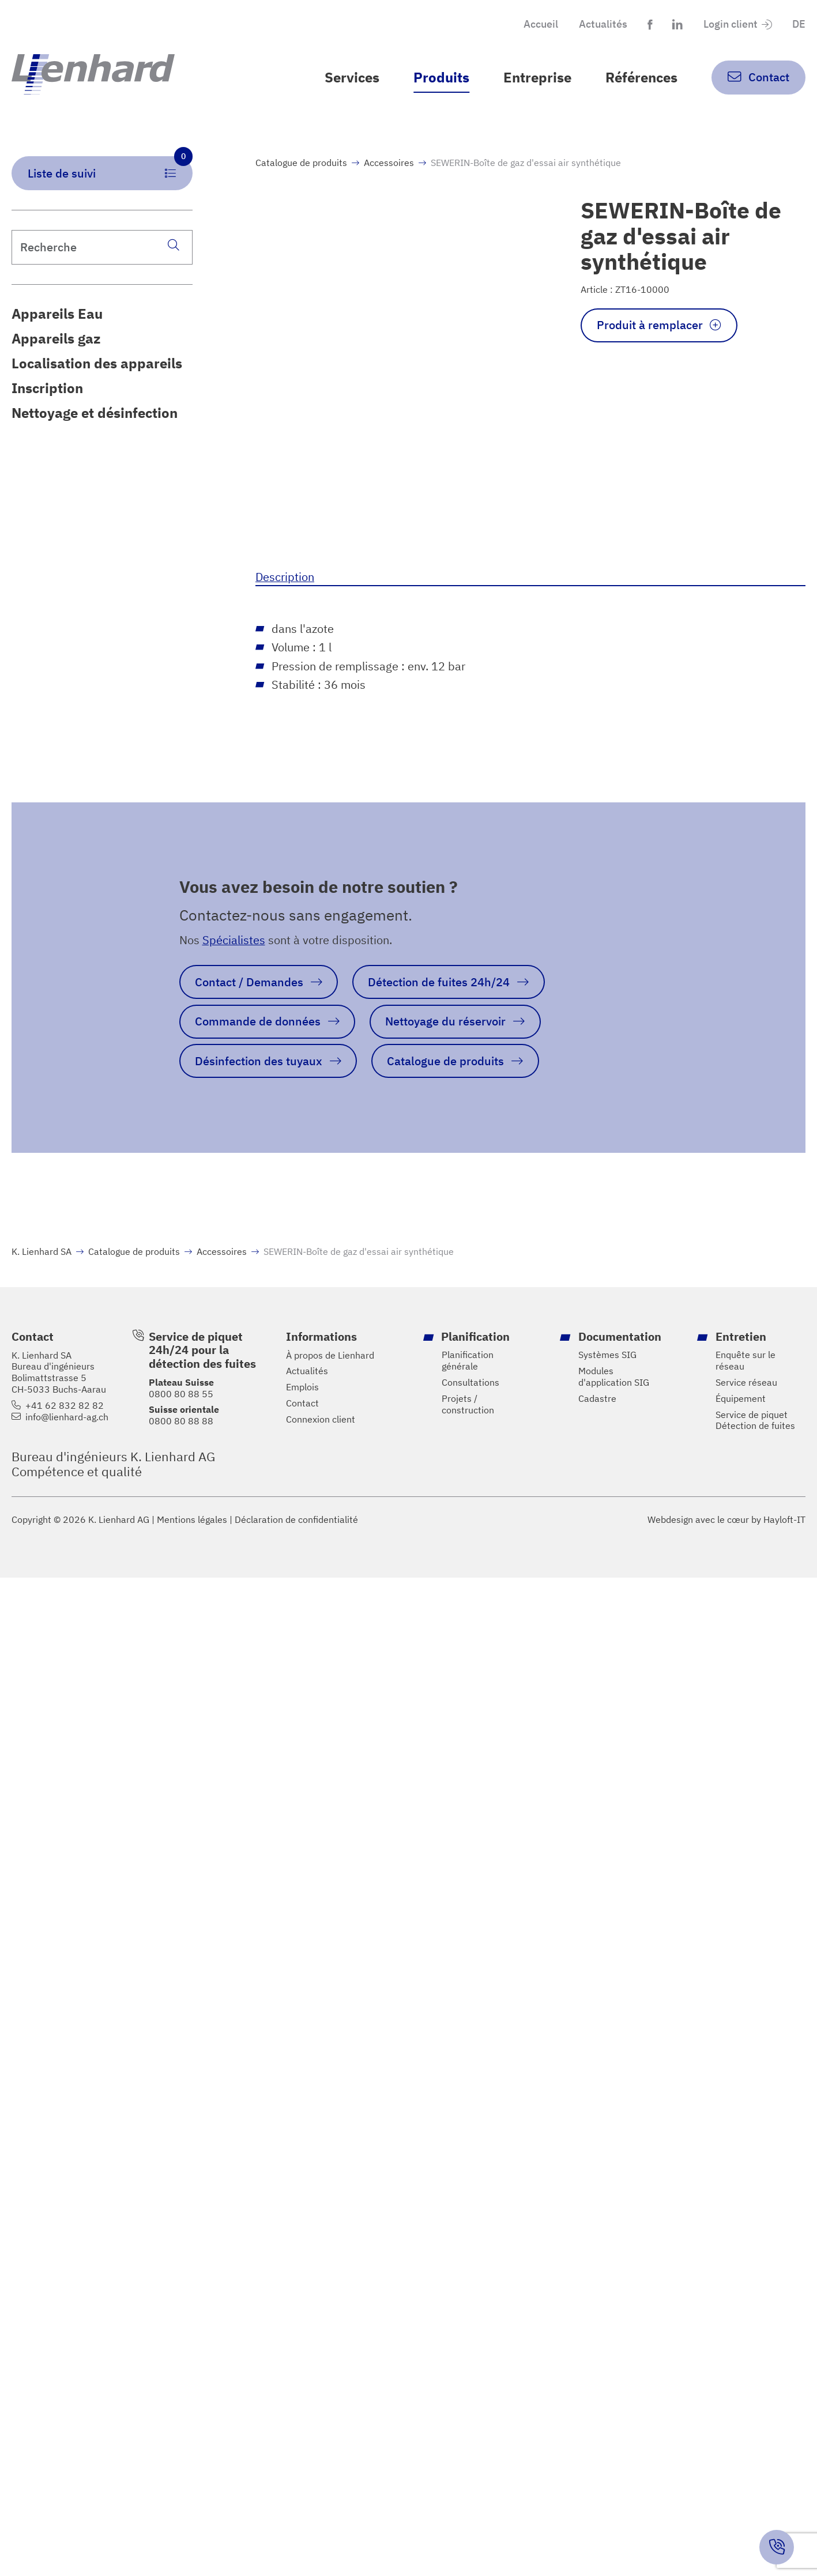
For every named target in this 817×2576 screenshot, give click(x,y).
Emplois (302, 1387)
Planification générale (468, 1360)
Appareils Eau (57, 313)
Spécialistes (233, 940)
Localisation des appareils (97, 363)
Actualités (603, 24)
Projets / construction (468, 1404)
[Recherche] (174, 244)
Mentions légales (192, 1519)
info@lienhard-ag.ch (66, 1417)
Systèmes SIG (607, 1354)
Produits (441, 77)
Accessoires (389, 162)
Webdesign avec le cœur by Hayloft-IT (726, 1519)
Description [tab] (284, 576)
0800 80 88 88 (181, 1421)
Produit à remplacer (650, 325)
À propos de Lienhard (330, 1355)
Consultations (470, 1382)
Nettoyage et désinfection (95, 412)
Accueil (541, 24)
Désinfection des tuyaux (258, 1061)
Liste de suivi (110, 168)
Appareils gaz (56, 338)
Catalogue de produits (301, 162)
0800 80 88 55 (181, 1394)
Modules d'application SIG (613, 1377)
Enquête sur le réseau (745, 1360)
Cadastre (597, 1398)
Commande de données (258, 1021)
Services (352, 77)
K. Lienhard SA (41, 1251)
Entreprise (537, 77)
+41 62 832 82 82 (64, 1405)
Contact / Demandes (249, 982)
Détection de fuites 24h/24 (439, 982)
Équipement (741, 1398)
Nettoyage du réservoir (445, 1021)
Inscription (47, 388)
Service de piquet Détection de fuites (755, 1420)
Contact (302, 1403)
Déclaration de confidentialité (296, 1519)
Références (641, 77)
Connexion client (320, 1419)
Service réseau (746, 1382)
